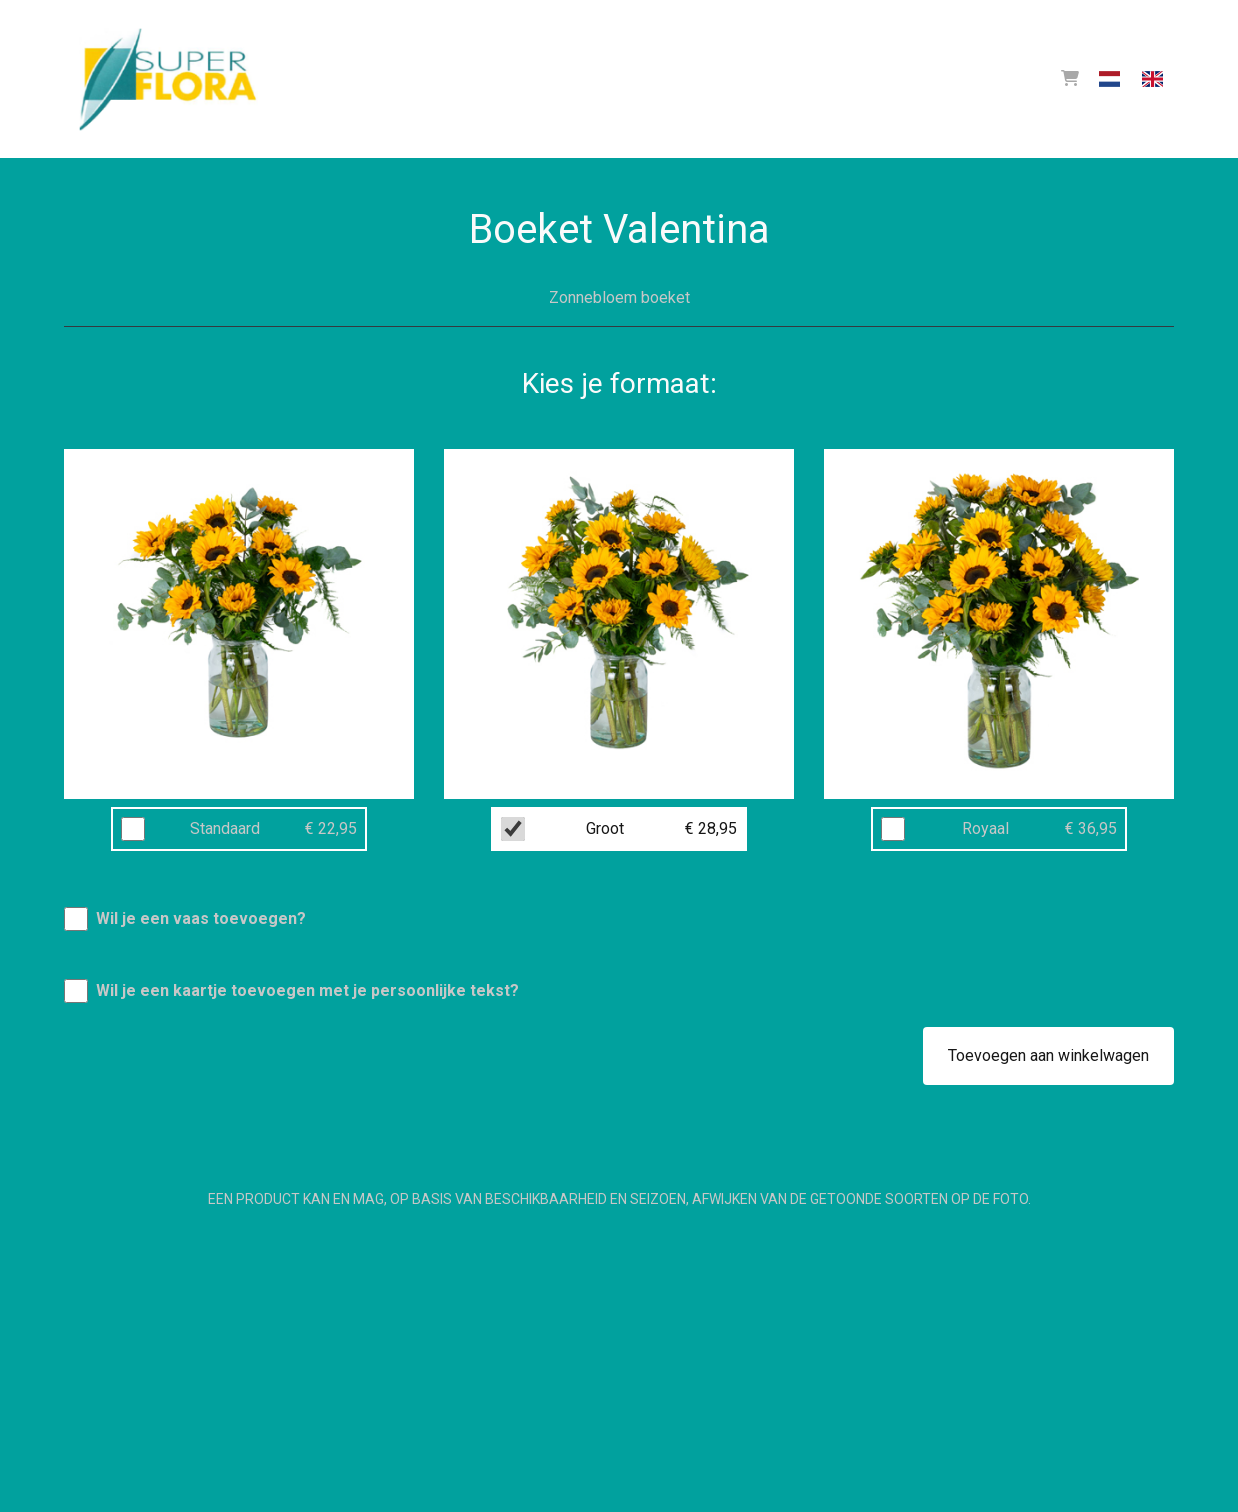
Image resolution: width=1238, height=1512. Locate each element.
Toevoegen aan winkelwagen (1048, 1055)
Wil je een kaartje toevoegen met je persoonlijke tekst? (307, 990)
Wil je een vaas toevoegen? (201, 918)
